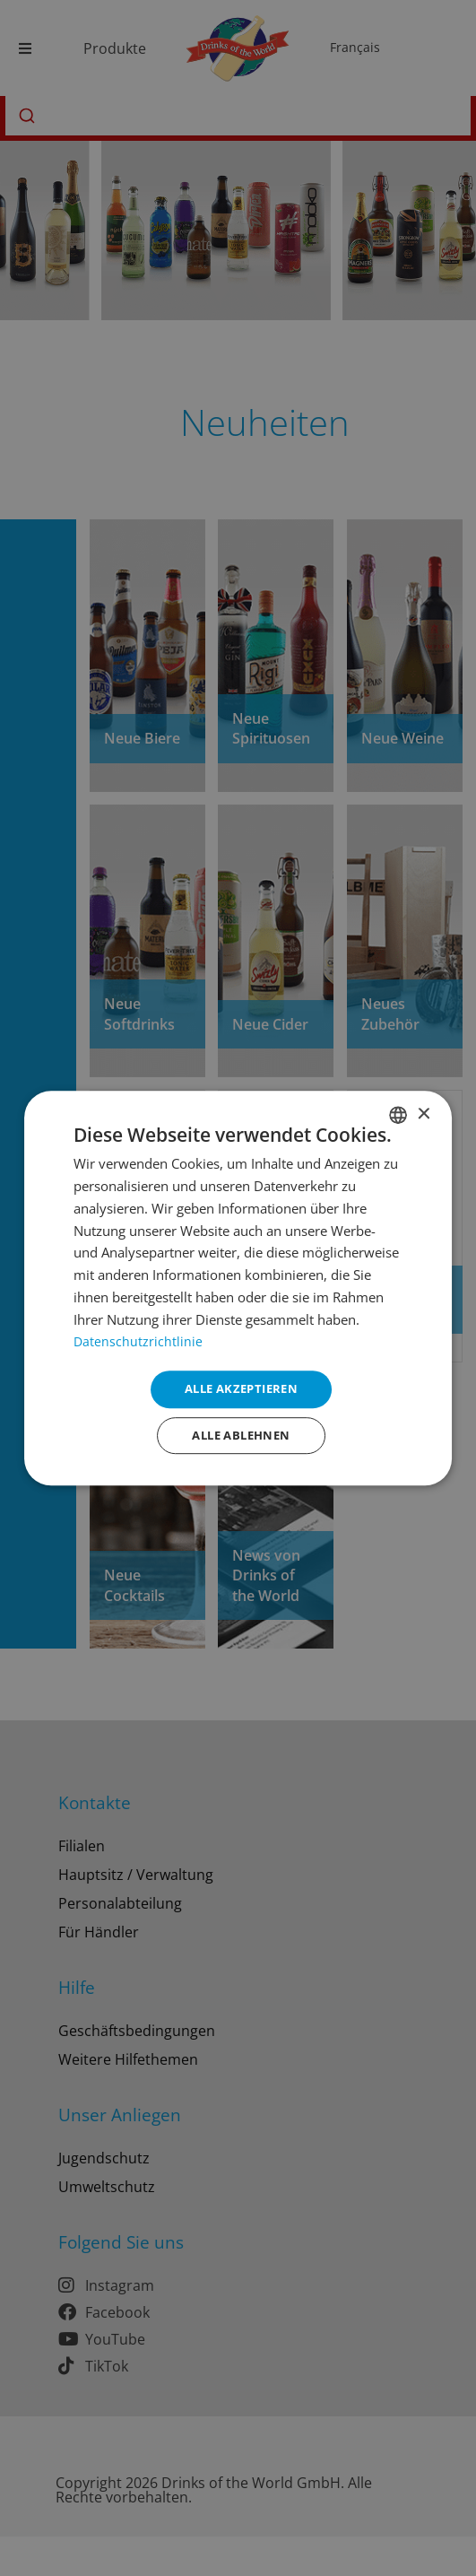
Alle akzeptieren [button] (240, 1387)
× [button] (422, 1111)
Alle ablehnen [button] (240, 1436)
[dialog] (238, 1288)
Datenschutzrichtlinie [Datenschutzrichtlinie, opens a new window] (138, 1338)
